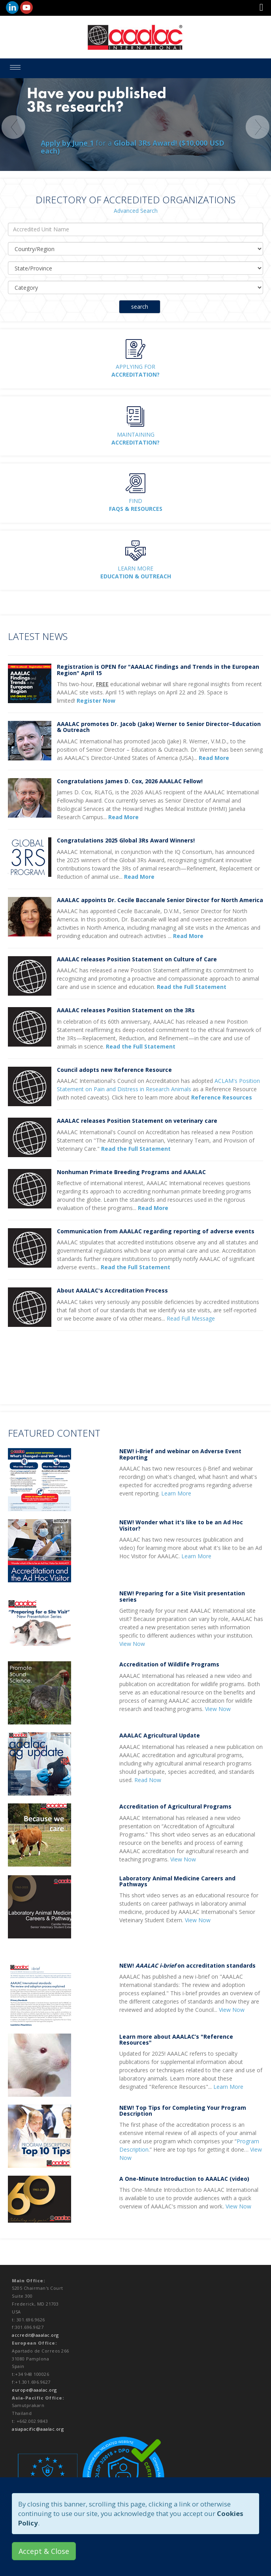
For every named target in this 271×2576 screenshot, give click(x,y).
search (139, 306)
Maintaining (135, 438)
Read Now (147, 1780)
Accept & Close (44, 2551)
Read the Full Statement (140, 1046)
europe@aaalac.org (34, 2390)
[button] (261, 8)
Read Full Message (191, 1318)
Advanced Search (136, 210)
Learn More (135, 572)
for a (132, 147)
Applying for (135, 370)
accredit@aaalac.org (35, 2335)
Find (135, 504)
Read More (153, 1208)
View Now (132, 1643)
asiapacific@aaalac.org (38, 2429)
